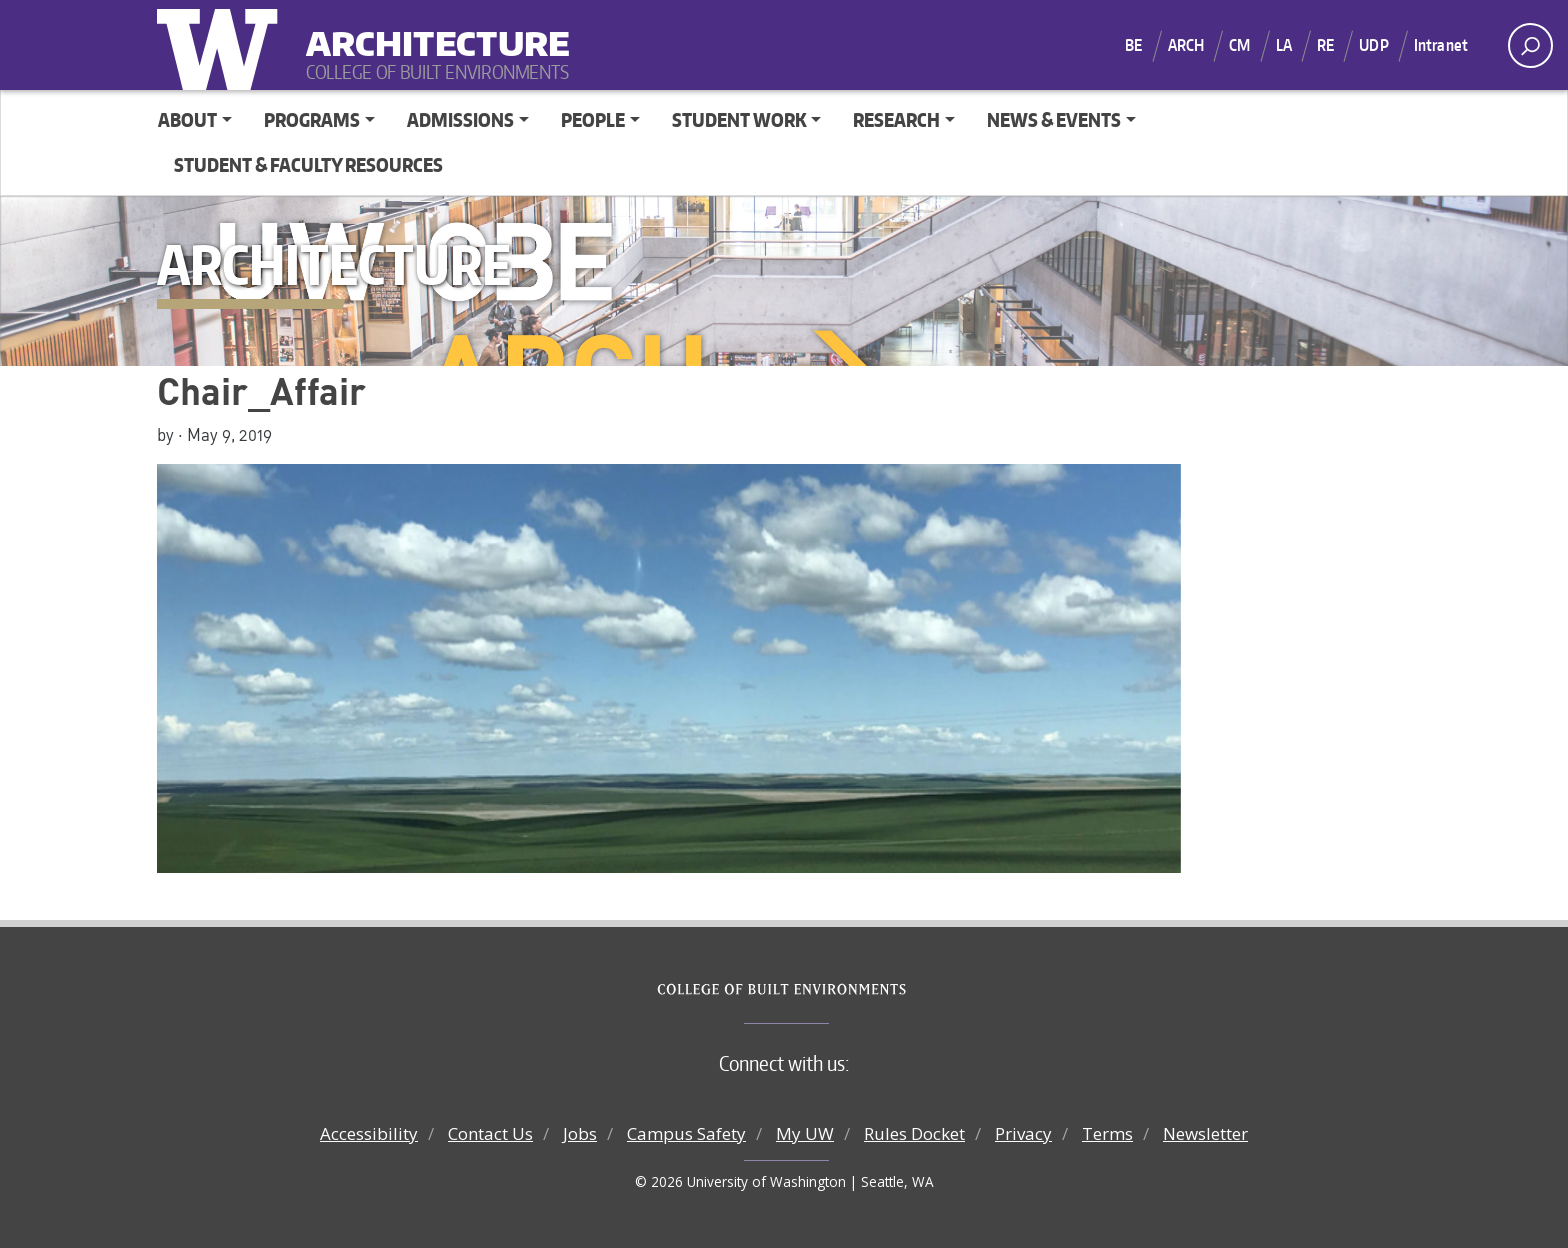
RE (1325, 45)
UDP (1373, 45)
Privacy (1023, 1133)
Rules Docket (914, 1133)
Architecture (430, 30)
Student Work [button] (739, 119)
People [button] (593, 119)
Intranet (1441, 45)
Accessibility (369, 1133)
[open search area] (1530, 45)
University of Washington (222, 45)
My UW (805, 1133)
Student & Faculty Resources (308, 164)
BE (1133, 45)
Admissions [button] (460, 119)
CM (1239, 45)
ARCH (1186, 45)
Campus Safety (686, 1133)
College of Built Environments (824, 990)
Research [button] (896, 119)
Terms (1107, 1133)
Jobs (580, 1133)
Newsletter (1205, 1133)
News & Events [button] (1054, 119)
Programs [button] (312, 119)
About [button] (187, 119)
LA (1284, 45)
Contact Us (490, 1133)
